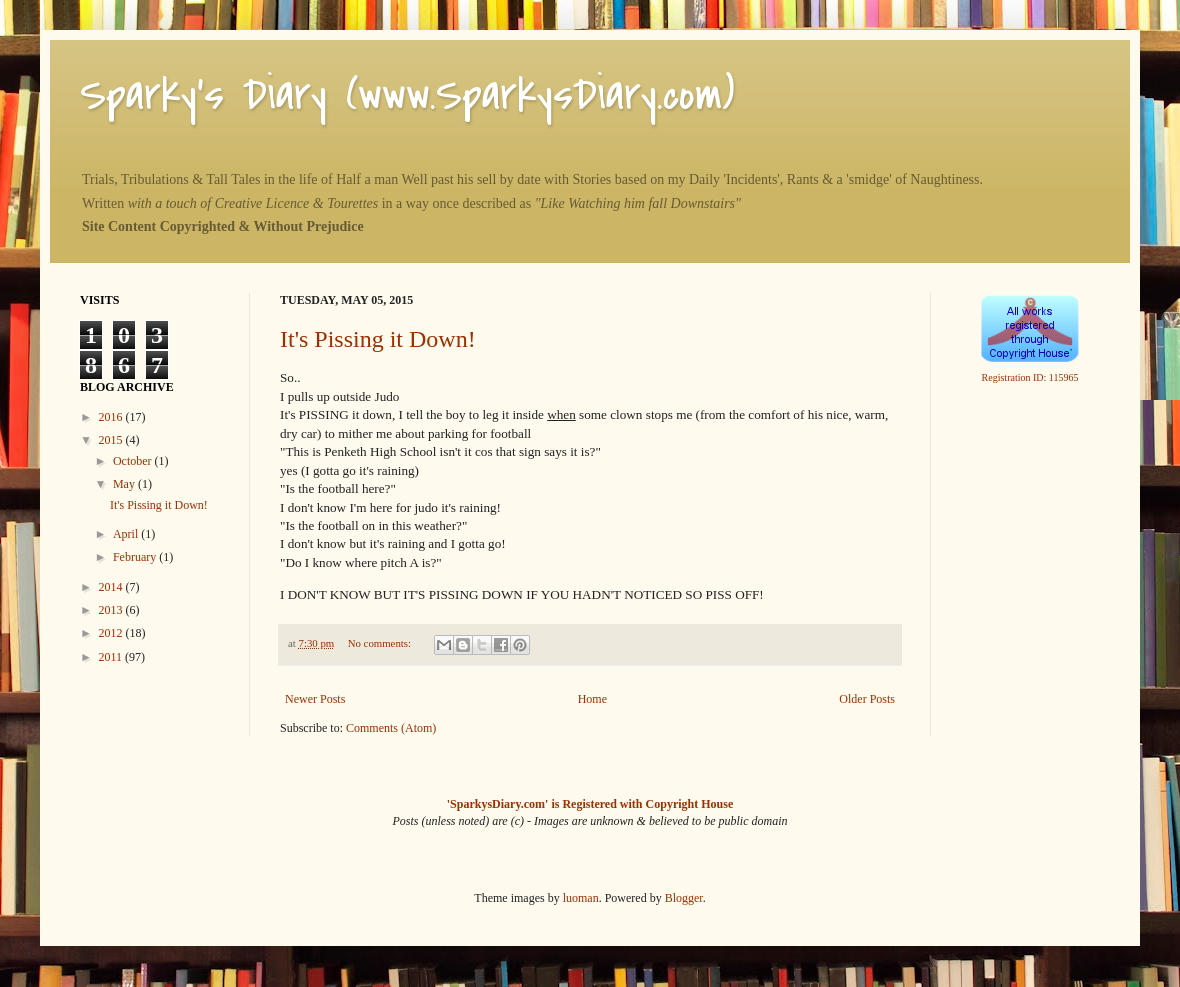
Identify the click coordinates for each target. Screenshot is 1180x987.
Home (592, 699)
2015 (112, 440)
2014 (112, 587)
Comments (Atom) (391, 728)
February (136, 557)
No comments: (381, 643)
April (127, 534)
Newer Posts (315, 699)
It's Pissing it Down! (378, 339)
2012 (112, 633)
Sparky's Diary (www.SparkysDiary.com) (407, 94)
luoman (581, 898)
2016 (112, 417)
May (125, 484)
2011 (112, 657)
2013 (112, 610)
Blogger (684, 898)
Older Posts (867, 699)
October (134, 461)
